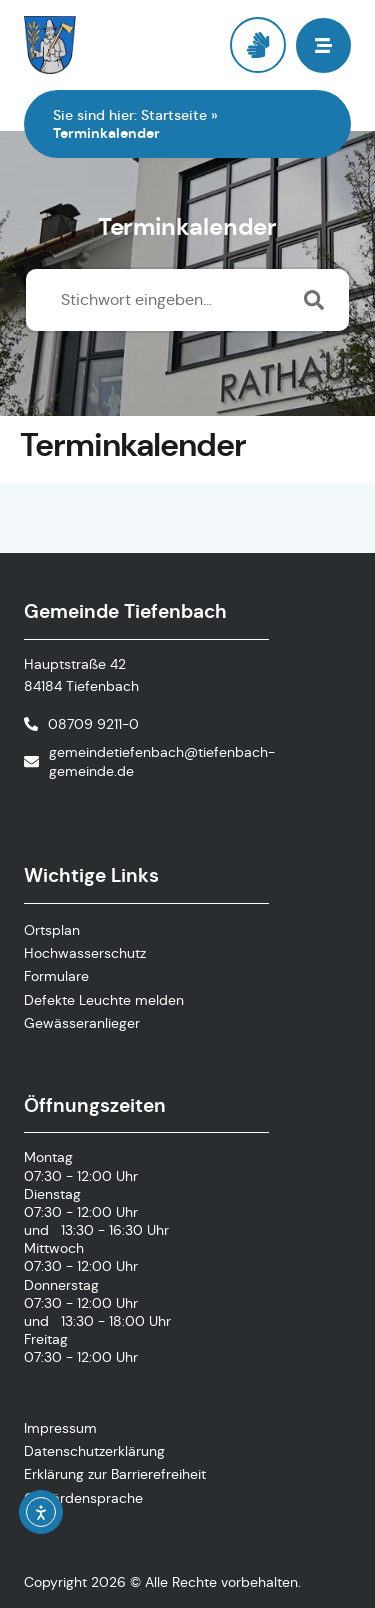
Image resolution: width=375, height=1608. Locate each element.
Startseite (174, 115)
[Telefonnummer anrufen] (81, 724)
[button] (323, 45)
